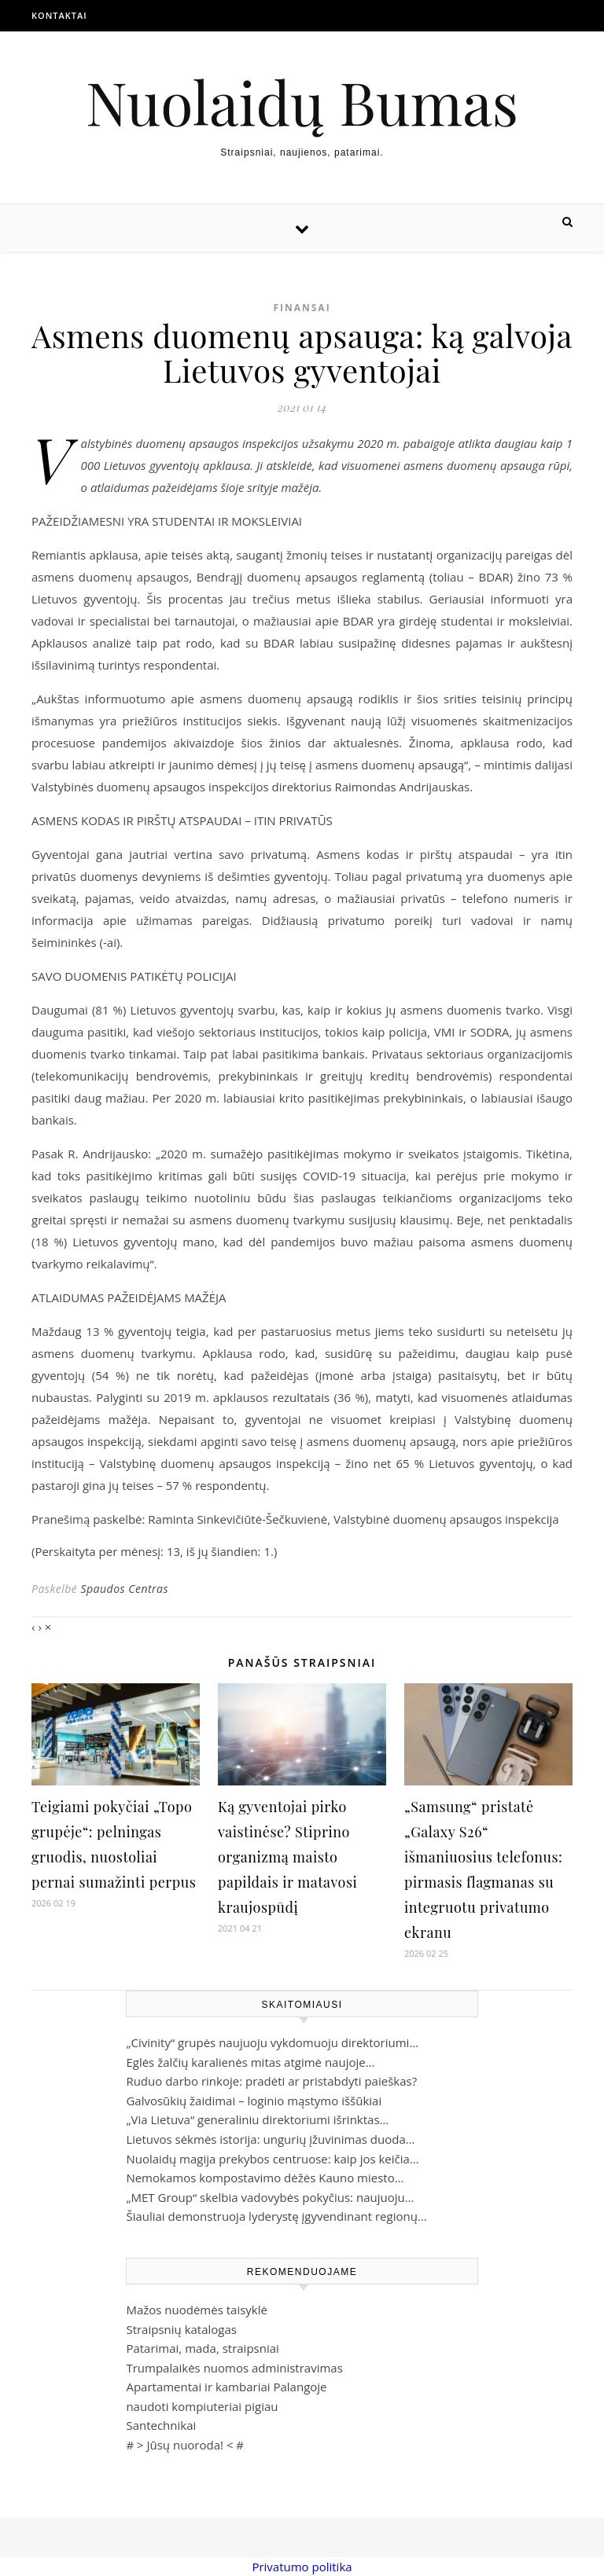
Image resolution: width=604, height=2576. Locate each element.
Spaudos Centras (124, 1588)
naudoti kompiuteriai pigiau (202, 2406)
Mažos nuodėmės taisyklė (196, 2309)
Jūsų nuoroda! (184, 2445)
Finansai (301, 307)
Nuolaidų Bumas (302, 101)
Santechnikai (161, 2425)
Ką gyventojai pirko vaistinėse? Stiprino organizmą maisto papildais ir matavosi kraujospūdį (287, 1857)
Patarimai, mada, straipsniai (202, 2348)
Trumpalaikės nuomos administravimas (234, 2368)
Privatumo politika (302, 2566)
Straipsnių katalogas (181, 2329)
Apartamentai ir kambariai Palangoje (226, 2386)
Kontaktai (59, 15)
